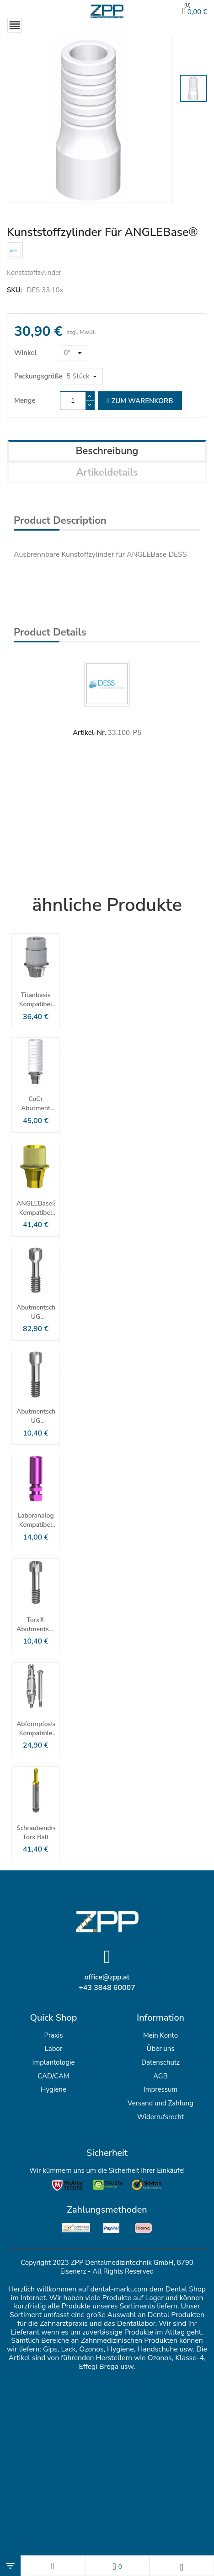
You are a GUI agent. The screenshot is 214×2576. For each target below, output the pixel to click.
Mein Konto (160, 2035)
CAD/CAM (53, 2076)
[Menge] (73, 400)
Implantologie (53, 2062)
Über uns (160, 2048)
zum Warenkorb (140, 401)
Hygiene (53, 2089)
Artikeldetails (107, 472)
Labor (54, 2048)
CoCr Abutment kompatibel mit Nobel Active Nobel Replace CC (35, 1104)
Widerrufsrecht (160, 2116)
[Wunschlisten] (117, 2565)
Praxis (53, 2035)
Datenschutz (160, 2062)
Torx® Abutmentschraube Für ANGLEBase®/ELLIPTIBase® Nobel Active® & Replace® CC (35, 1625)
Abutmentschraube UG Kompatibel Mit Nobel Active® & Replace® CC (35, 1416)
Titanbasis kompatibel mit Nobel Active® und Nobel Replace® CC (35, 1000)
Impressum (160, 2089)
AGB (160, 2076)
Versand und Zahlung (160, 2103)
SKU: (14, 290)
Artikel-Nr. (89, 732)
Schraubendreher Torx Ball (35, 1833)
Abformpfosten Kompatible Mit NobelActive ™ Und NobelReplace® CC (35, 1729)
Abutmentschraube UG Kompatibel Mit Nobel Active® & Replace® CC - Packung (35, 1312)
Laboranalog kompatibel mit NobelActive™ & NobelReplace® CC (35, 1520)
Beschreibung (107, 451)
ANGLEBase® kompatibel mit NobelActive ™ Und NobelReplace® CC (35, 1208)
